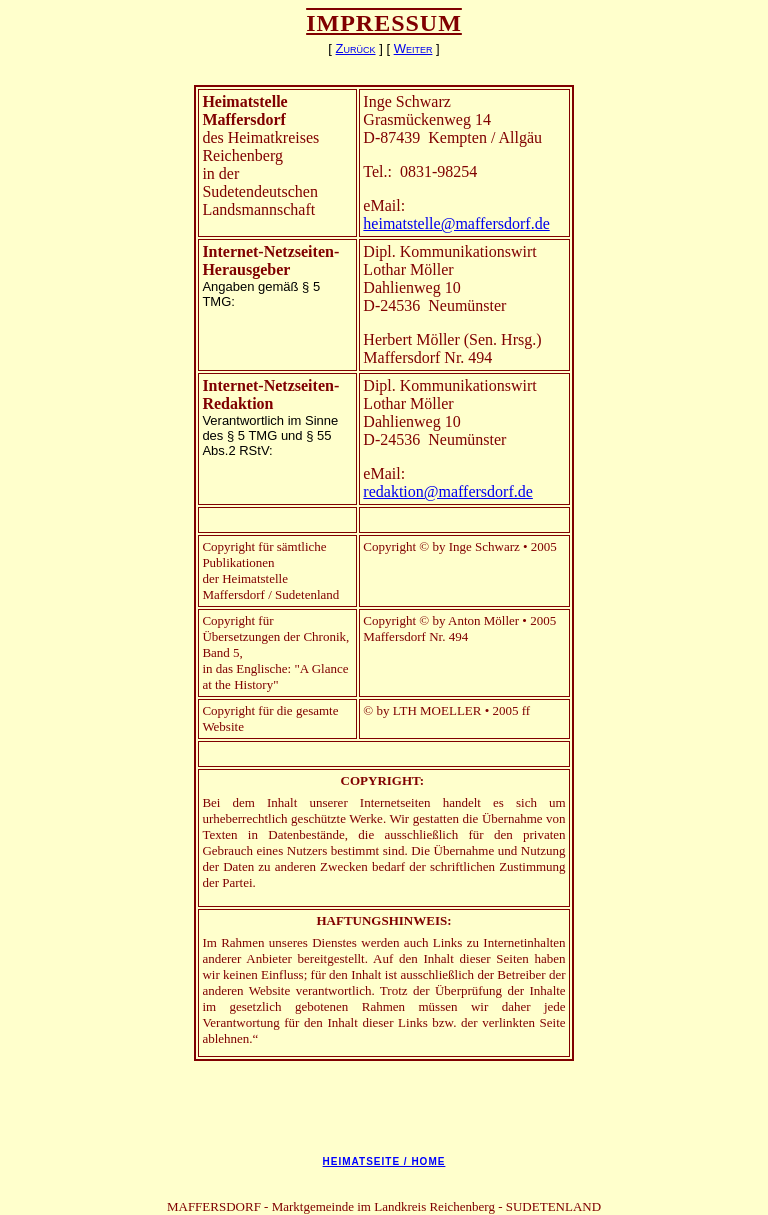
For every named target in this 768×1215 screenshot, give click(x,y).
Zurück (356, 48)
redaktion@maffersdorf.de (447, 491)
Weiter (413, 48)
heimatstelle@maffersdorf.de (456, 223)
